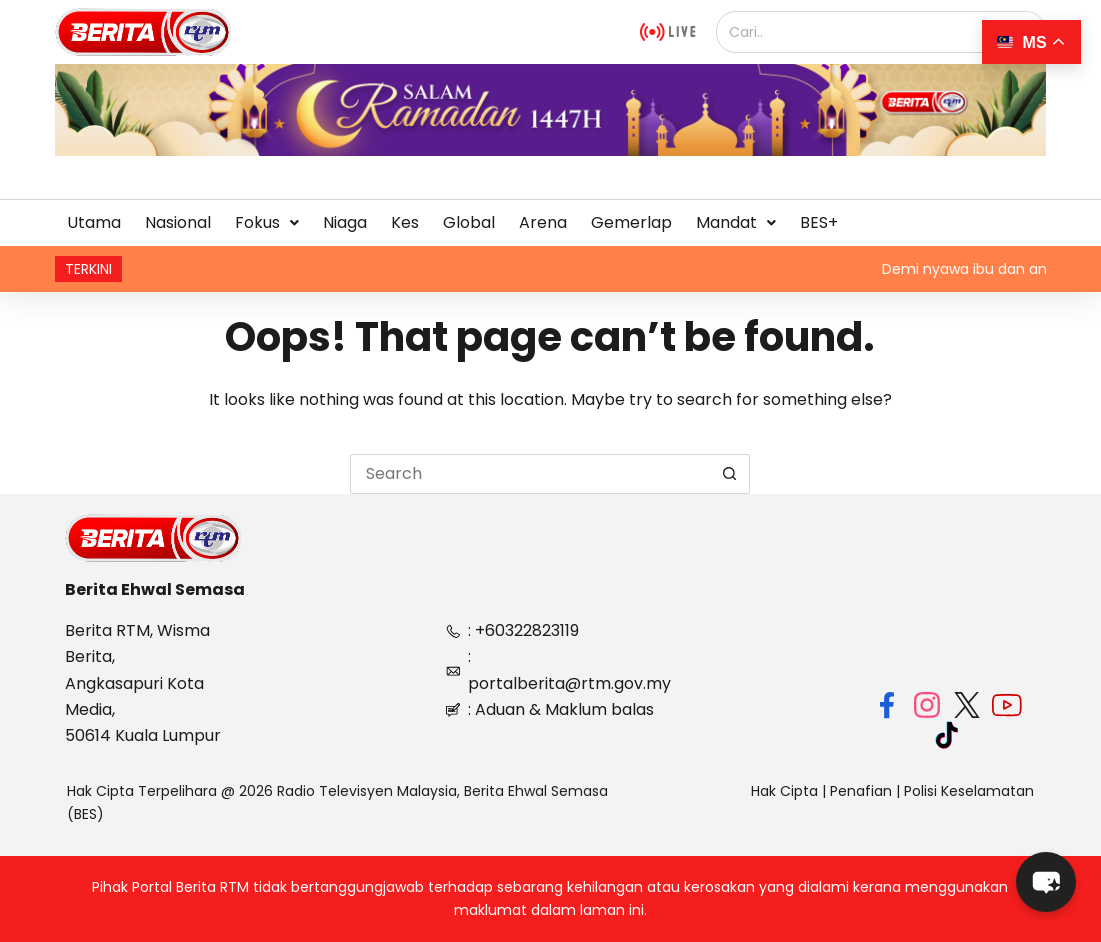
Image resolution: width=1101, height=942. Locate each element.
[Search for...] (530, 474)
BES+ (819, 222)
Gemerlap (631, 222)
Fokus (267, 222)
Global (469, 222)
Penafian (861, 791)
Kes (405, 222)
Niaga (345, 222)
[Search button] (730, 474)
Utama (94, 222)
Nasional (178, 222)
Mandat (736, 222)
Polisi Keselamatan (969, 791)
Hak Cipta (784, 791)
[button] (267, 223)
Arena (543, 222)
